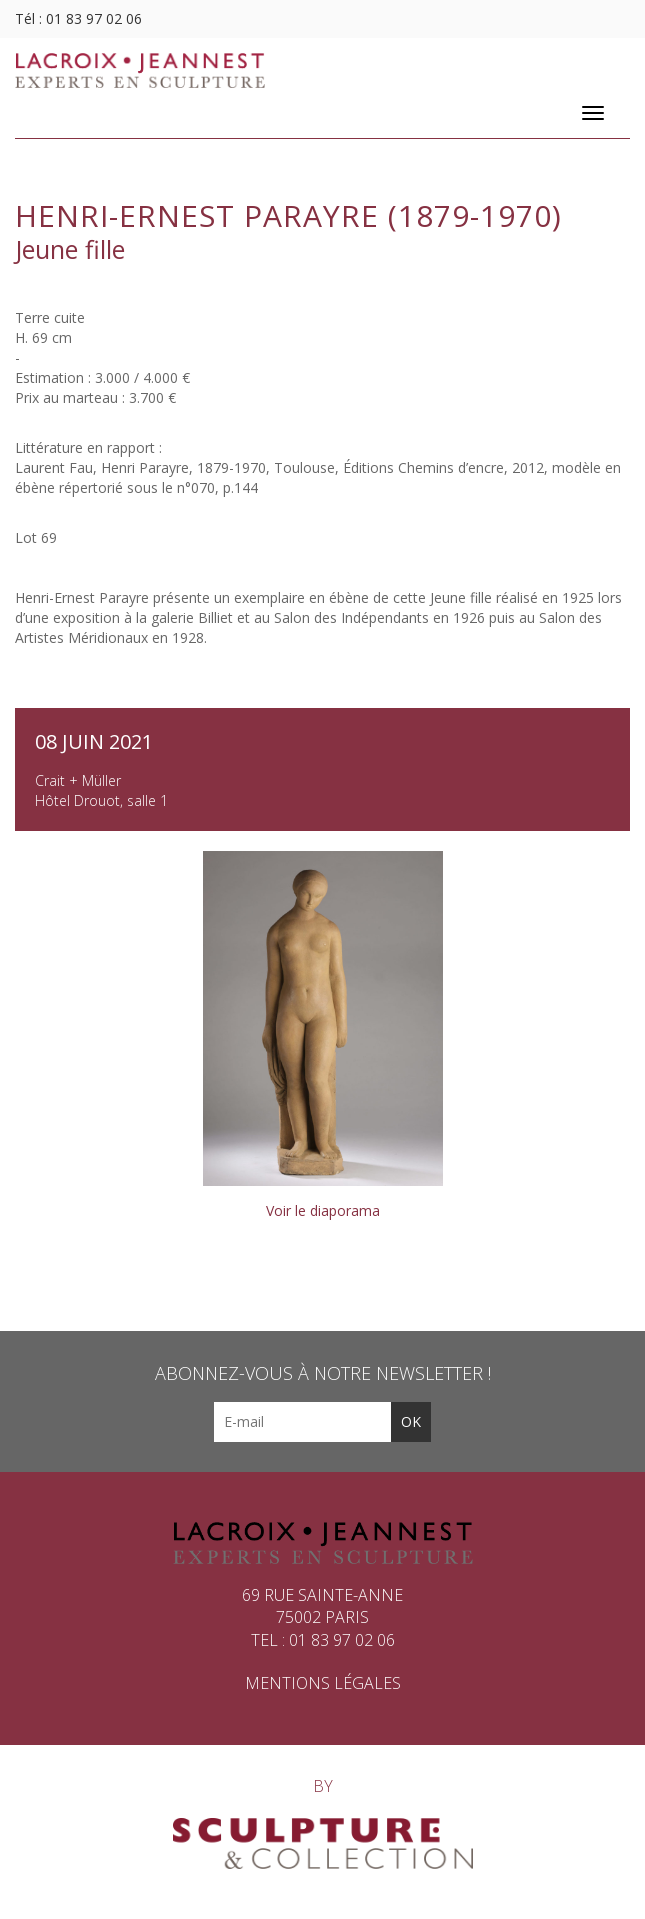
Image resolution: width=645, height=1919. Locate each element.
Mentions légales (323, 1683)
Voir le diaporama (323, 1210)
